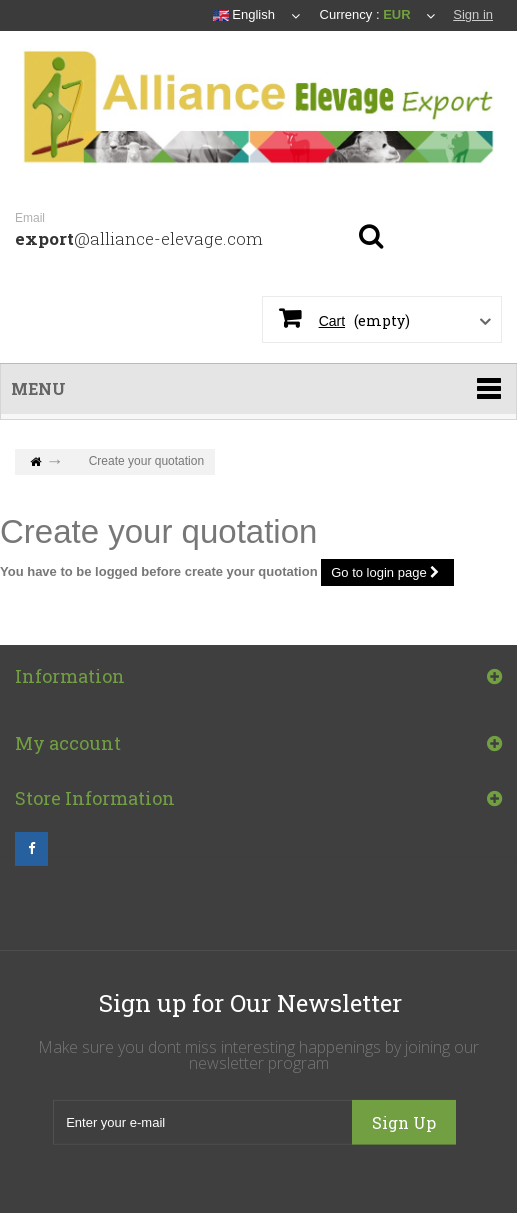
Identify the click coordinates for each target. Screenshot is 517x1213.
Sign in (473, 14)
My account (68, 749)
